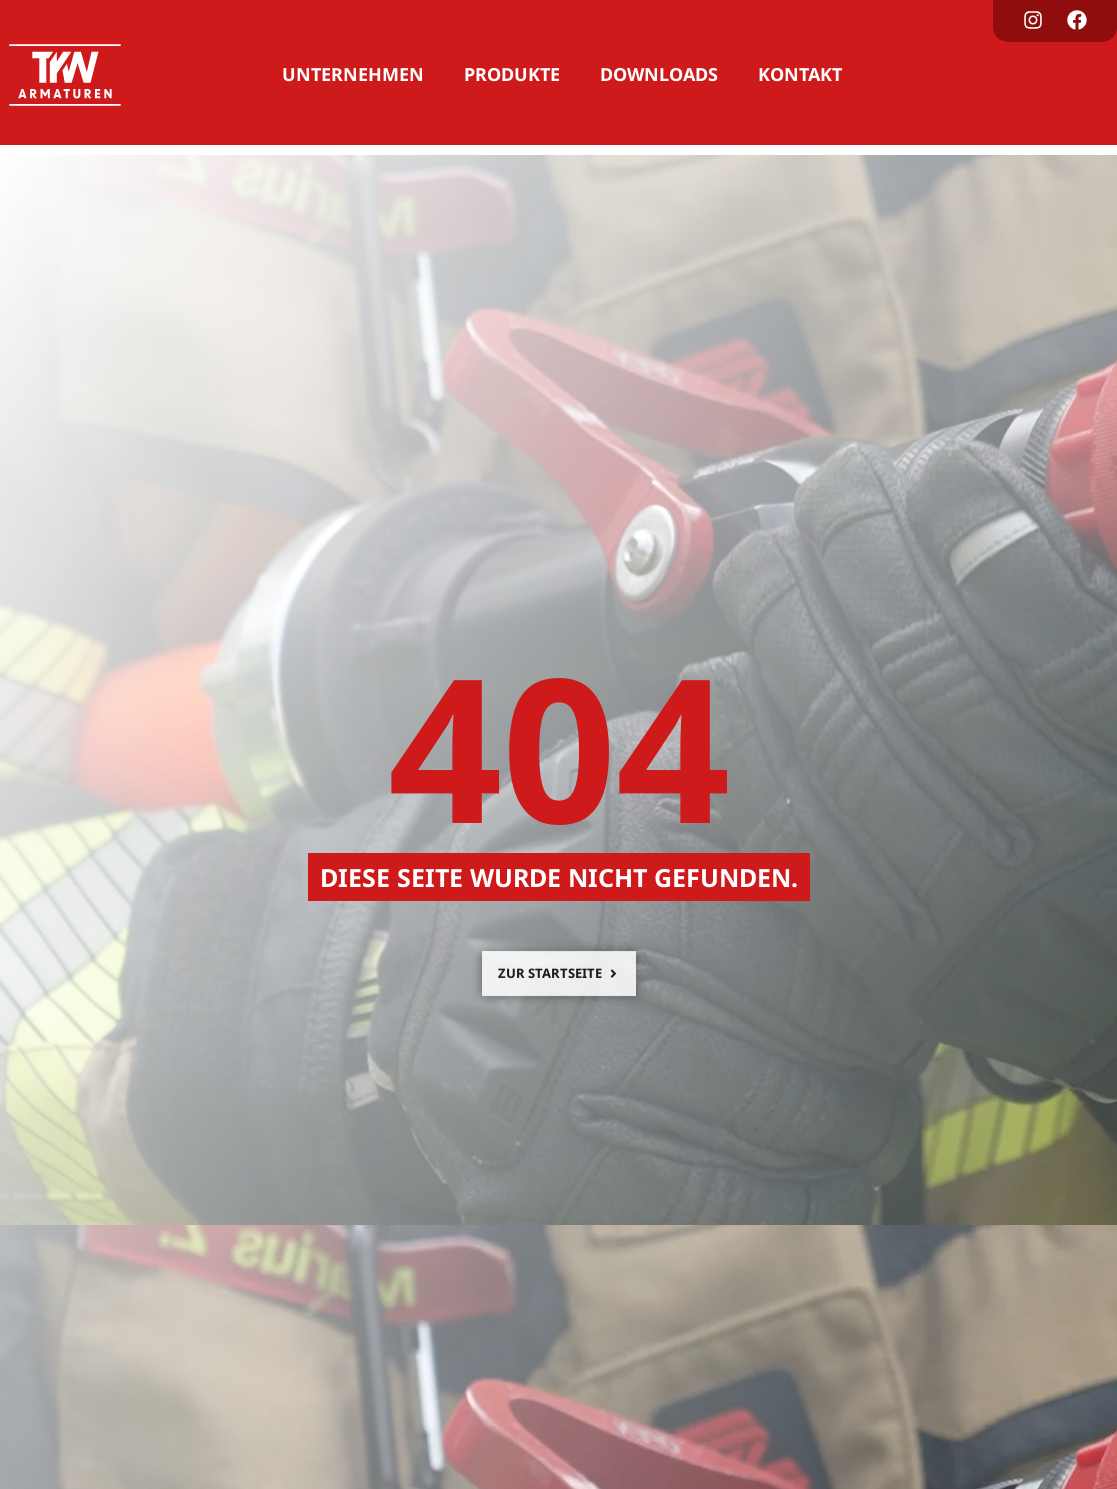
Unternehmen (353, 74)
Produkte (512, 74)
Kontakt (800, 74)
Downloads (659, 74)
